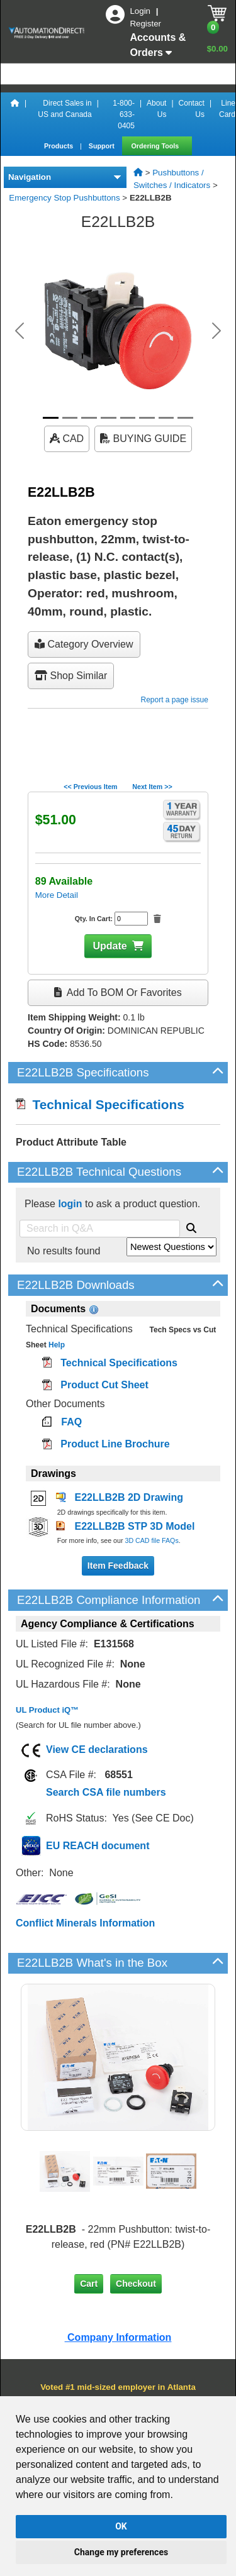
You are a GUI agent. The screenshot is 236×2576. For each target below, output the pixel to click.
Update (109, 946)
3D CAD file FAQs (151, 1540)
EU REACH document (97, 1845)
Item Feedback (118, 1566)
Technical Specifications (100, 1104)
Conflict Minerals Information (85, 1923)
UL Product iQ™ (47, 1710)
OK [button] (121, 2526)
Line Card (227, 109)
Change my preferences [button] (121, 2552)
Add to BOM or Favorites (117, 992)
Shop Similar (71, 675)
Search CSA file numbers (106, 1792)
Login (141, 11)
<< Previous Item (90, 786)
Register (145, 23)
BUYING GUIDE (143, 438)
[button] (19, 330)
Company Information (118, 2337)
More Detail (56, 895)
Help (56, 1345)
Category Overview (84, 644)
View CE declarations (97, 1749)
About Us (156, 109)
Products (59, 146)
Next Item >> (152, 786)
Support (102, 146)
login (70, 1203)
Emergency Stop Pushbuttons (64, 197)
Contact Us (192, 109)
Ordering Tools (156, 146)
